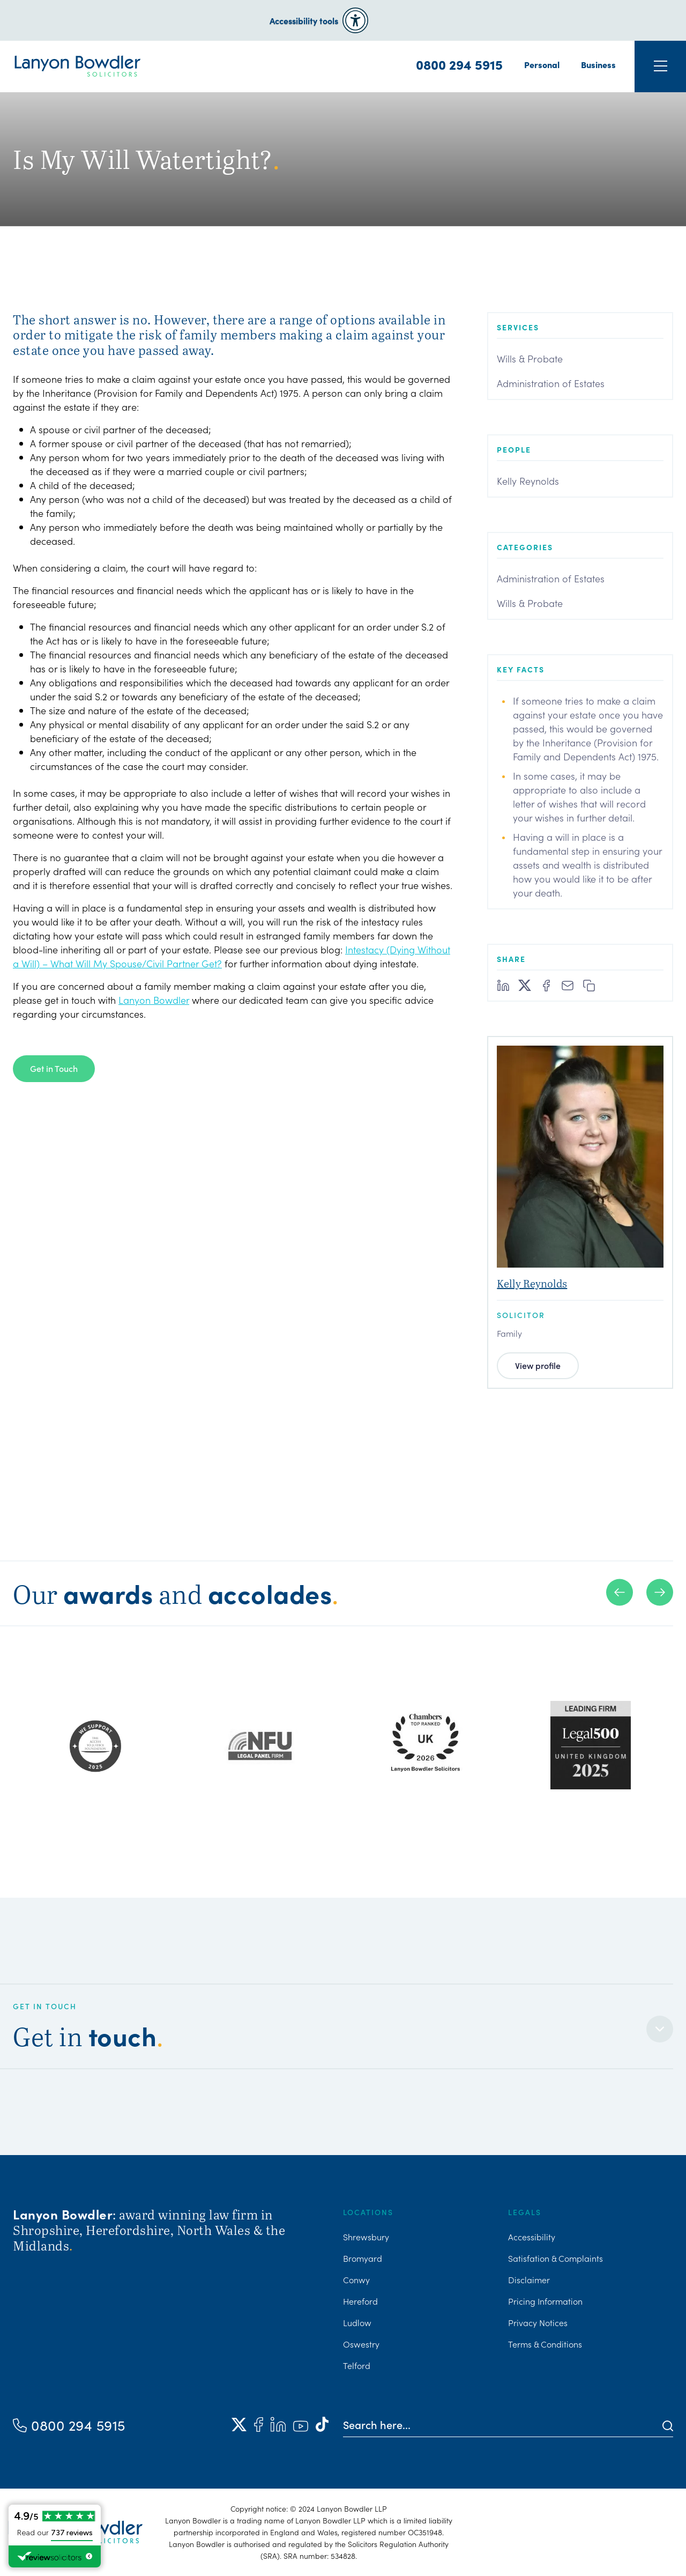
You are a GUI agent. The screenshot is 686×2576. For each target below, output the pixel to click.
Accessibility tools (304, 20)
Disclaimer (529, 2279)
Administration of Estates (551, 383)
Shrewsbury (366, 2236)
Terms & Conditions (545, 2344)
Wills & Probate (530, 358)
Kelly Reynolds (528, 480)
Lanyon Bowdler (153, 999)
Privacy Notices (538, 2322)
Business (598, 64)
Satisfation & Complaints (555, 2258)
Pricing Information (545, 2301)
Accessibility (531, 2236)
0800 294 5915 (459, 64)
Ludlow (357, 2322)
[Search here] (503, 2424)
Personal (542, 64)
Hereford (360, 2301)
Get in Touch (54, 1068)
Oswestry (361, 2344)
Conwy (356, 2279)
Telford (356, 2365)
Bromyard (362, 2258)
